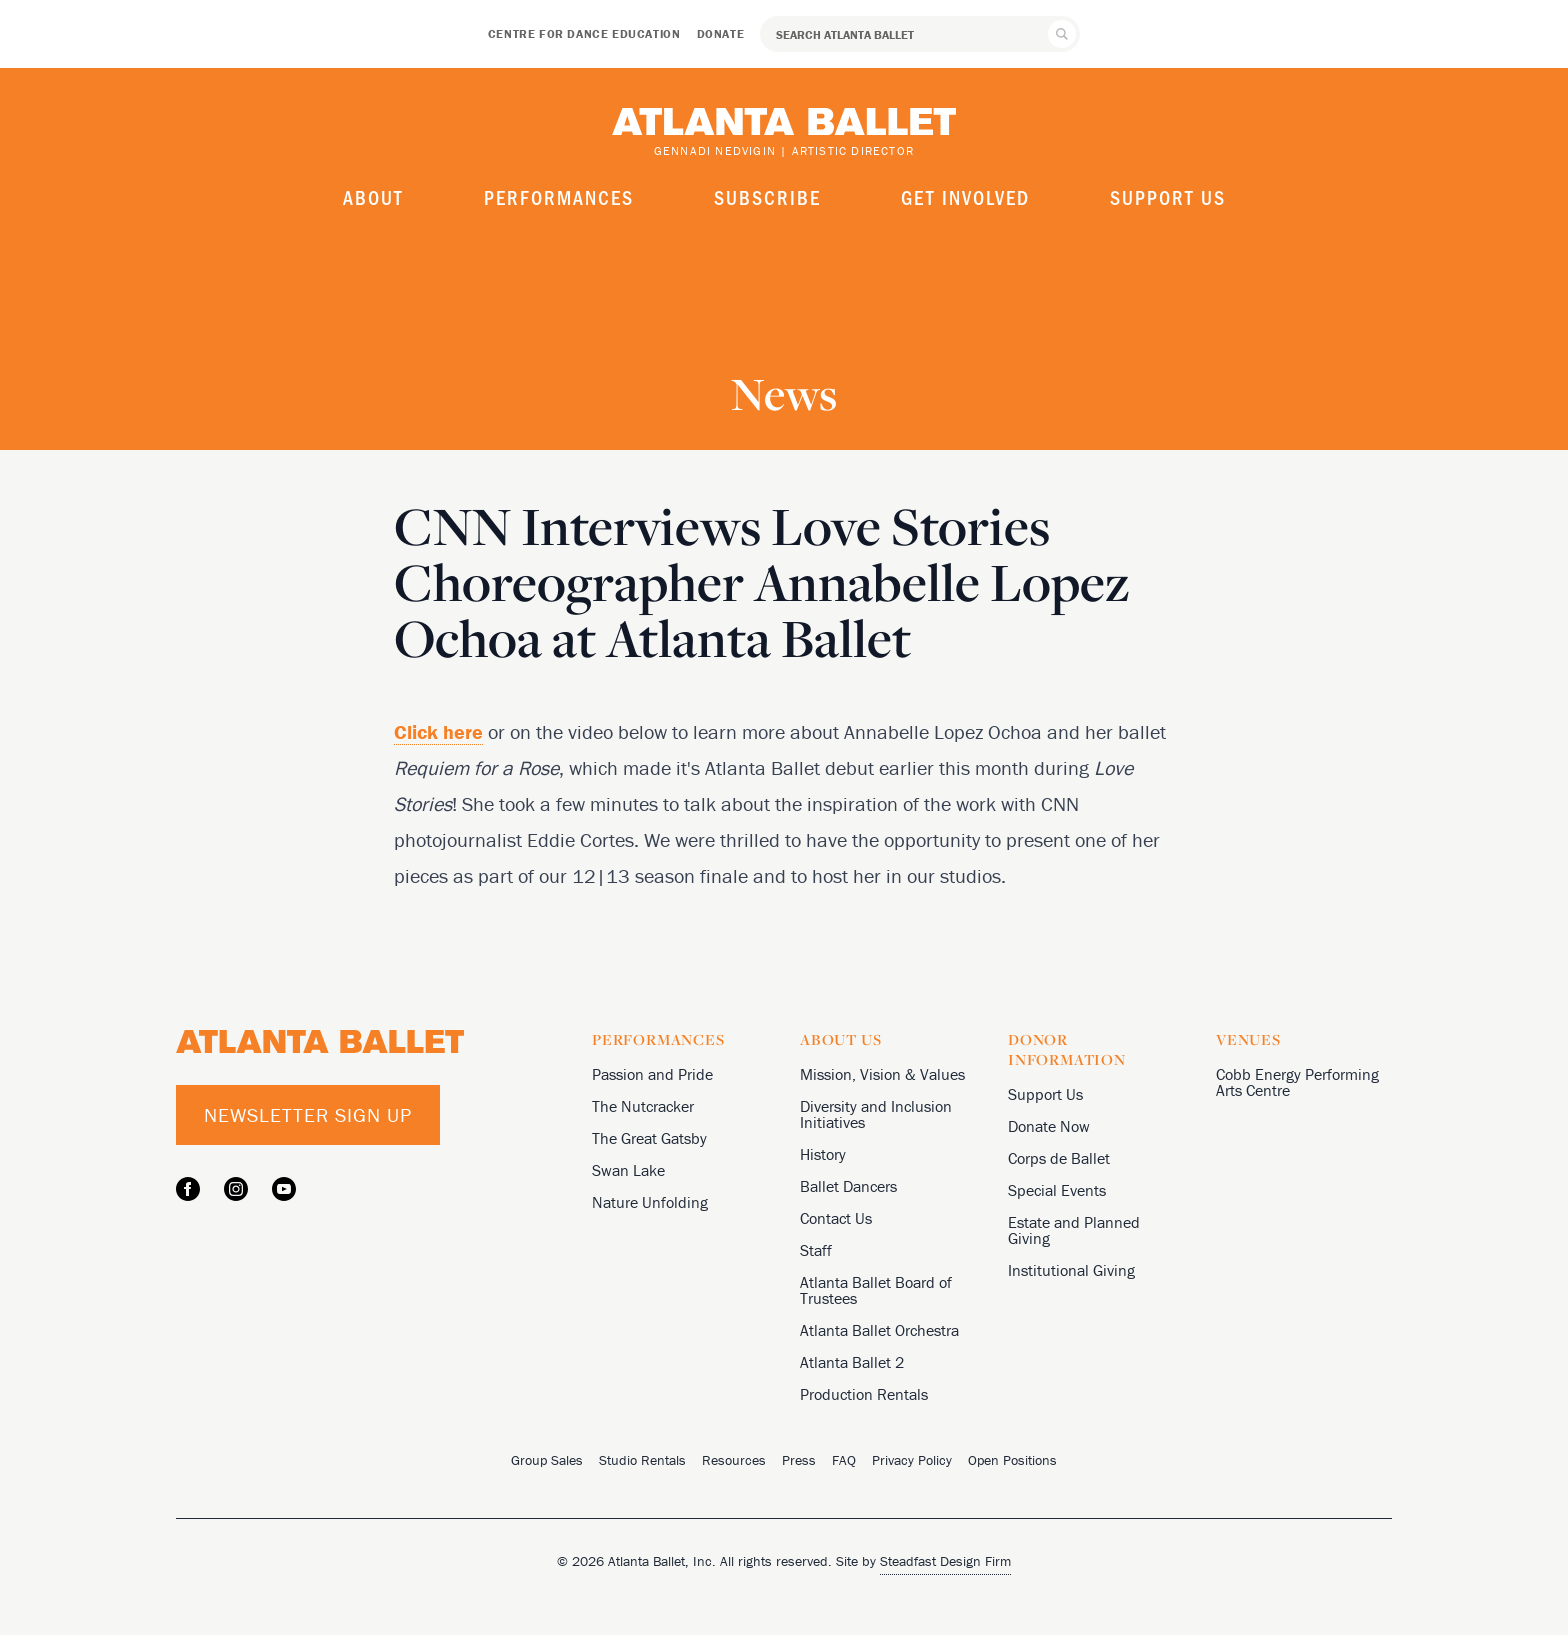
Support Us (1168, 197)
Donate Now (1049, 1126)
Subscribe (767, 197)
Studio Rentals (642, 1460)
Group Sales (547, 1460)
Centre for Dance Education (584, 33)
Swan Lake (628, 1170)
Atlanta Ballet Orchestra (879, 1330)
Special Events (1057, 1190)
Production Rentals (864, 1394)
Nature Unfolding (650, 1202)
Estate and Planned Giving (1074, 1230)
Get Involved (965, 197)
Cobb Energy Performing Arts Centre (1297, 1082)
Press (799, 1460)
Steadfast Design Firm (945, 1561)
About (373, 197)
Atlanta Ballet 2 (852, 1362)
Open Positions (1012, 1460)
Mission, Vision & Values (882, 1074)
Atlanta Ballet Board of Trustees (876, 1290)
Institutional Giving (1071, 1270)
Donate (721, 33)
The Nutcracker (643, 1106)
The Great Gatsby (649, 1138)
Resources (734, 1460)
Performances (559, 197)
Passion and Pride (652, 1074)
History (823, 1154)
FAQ (844, 1460)
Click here (438, 731)
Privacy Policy (912, 1460)
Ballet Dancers (848, 1186)
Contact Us (836, 1218)
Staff (816, 1250)
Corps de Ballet (1059, 1158)
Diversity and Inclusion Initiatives (876, 1114)
